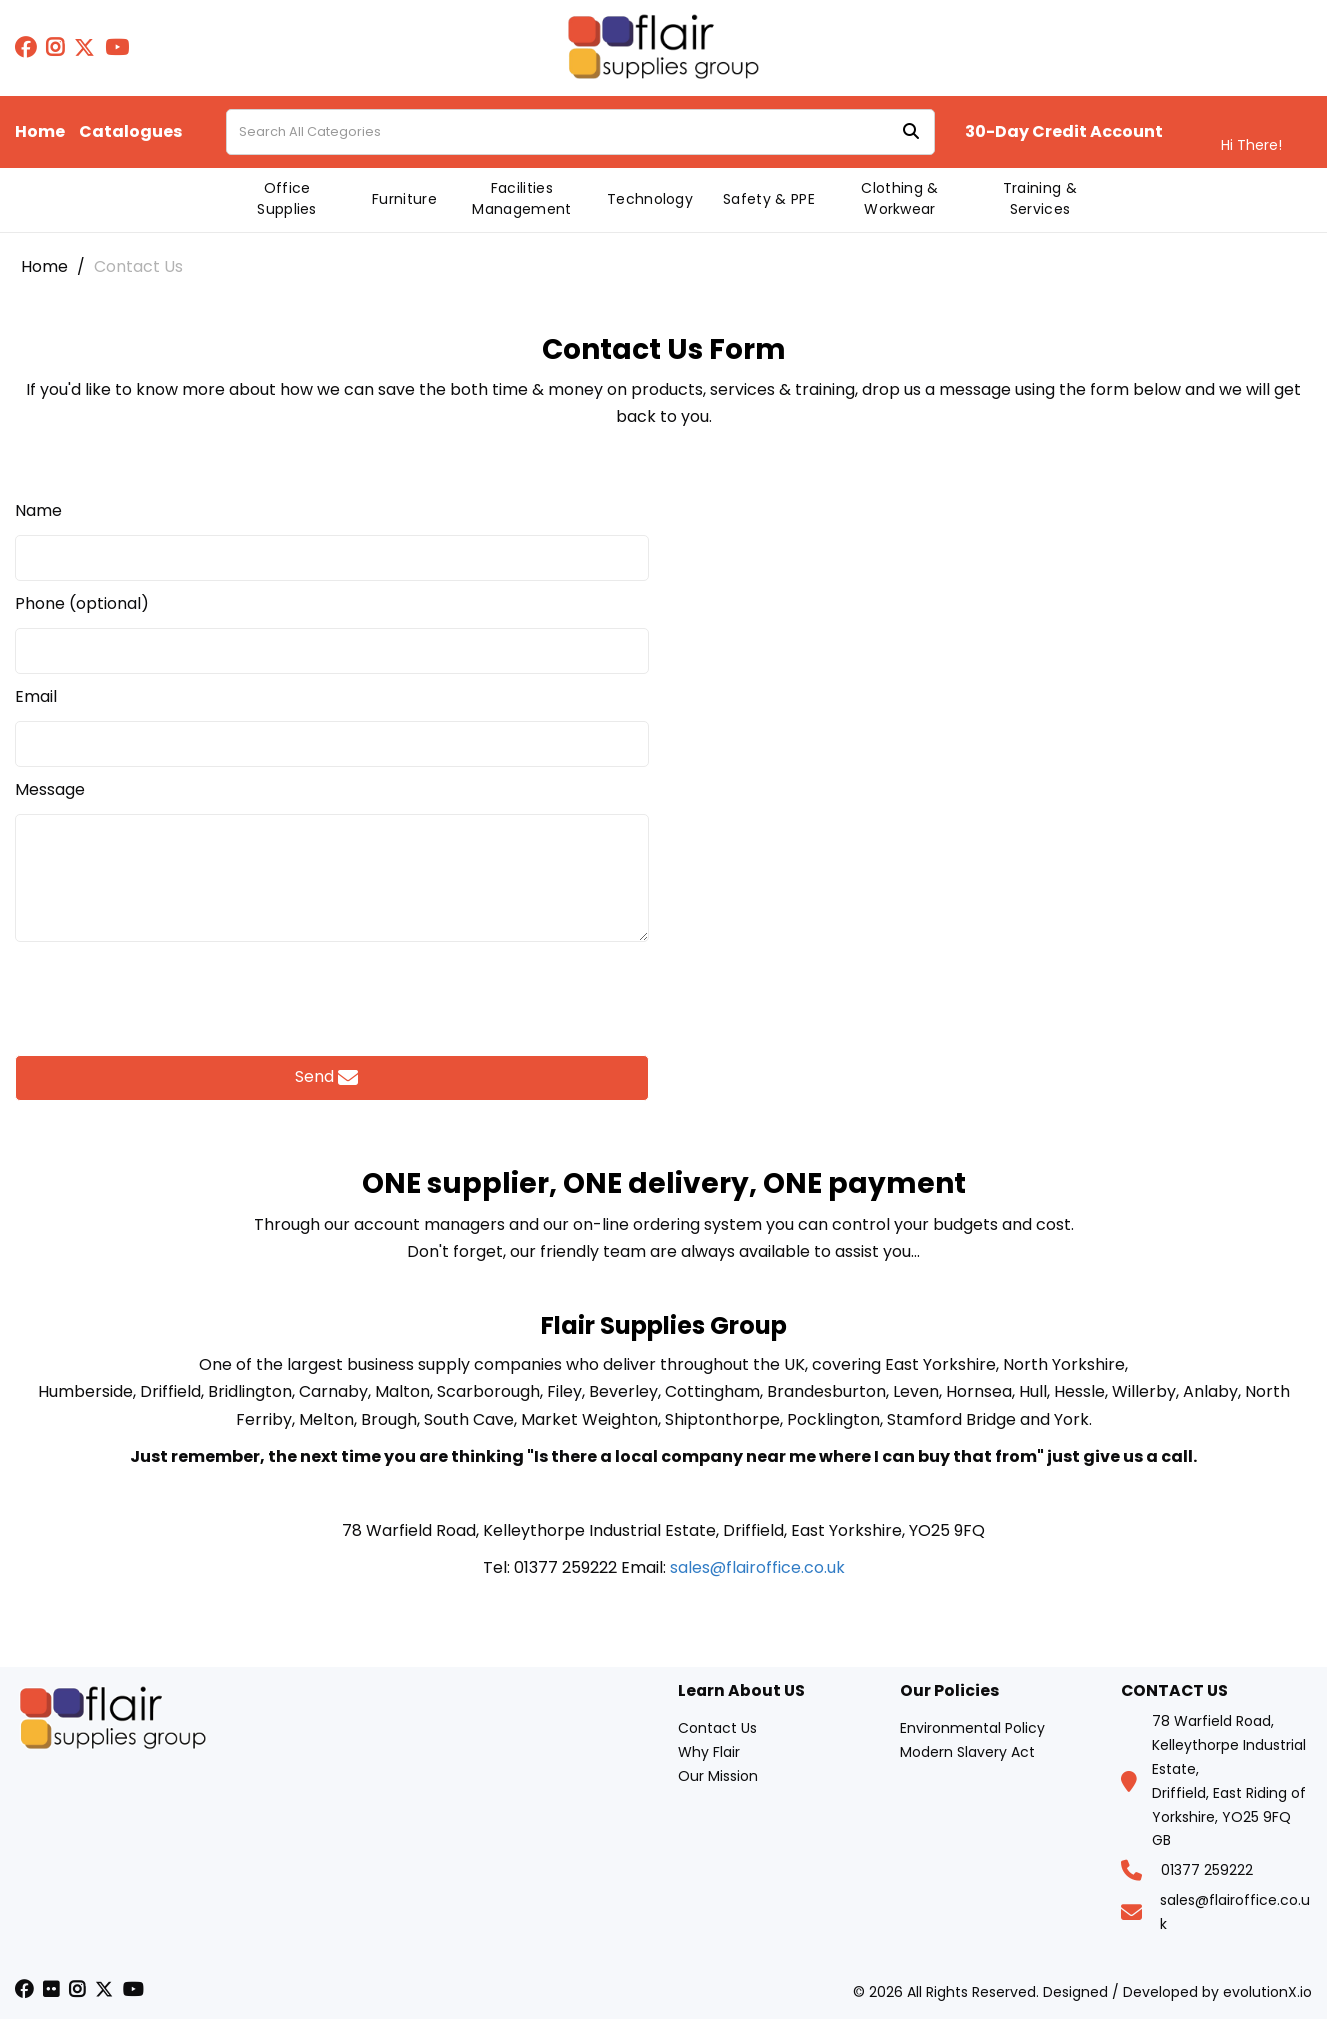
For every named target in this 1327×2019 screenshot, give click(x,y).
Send (326, 1077)
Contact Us (717, 1728)
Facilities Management (521, 198)
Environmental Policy (972, 1728)
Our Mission (718, 1776)
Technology (650, 199)
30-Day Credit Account (1064, 132)
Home (40, 132)
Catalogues (130, 132)
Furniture (404, 199)
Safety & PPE (769, 199)
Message (50, 790)
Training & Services (1040, 198)
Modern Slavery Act (967, 1752)
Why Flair (709, 1752)
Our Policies (949, 1691)
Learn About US (741, 1691)
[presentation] (332, 993)
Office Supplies (287, 198)
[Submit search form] (911, 132)
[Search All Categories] (580, 132)
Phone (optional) (82, 604)
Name (38, 511)
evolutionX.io (1267, 1992)
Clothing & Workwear (899, 198)
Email (36, 697)
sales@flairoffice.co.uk (757, 1567)
